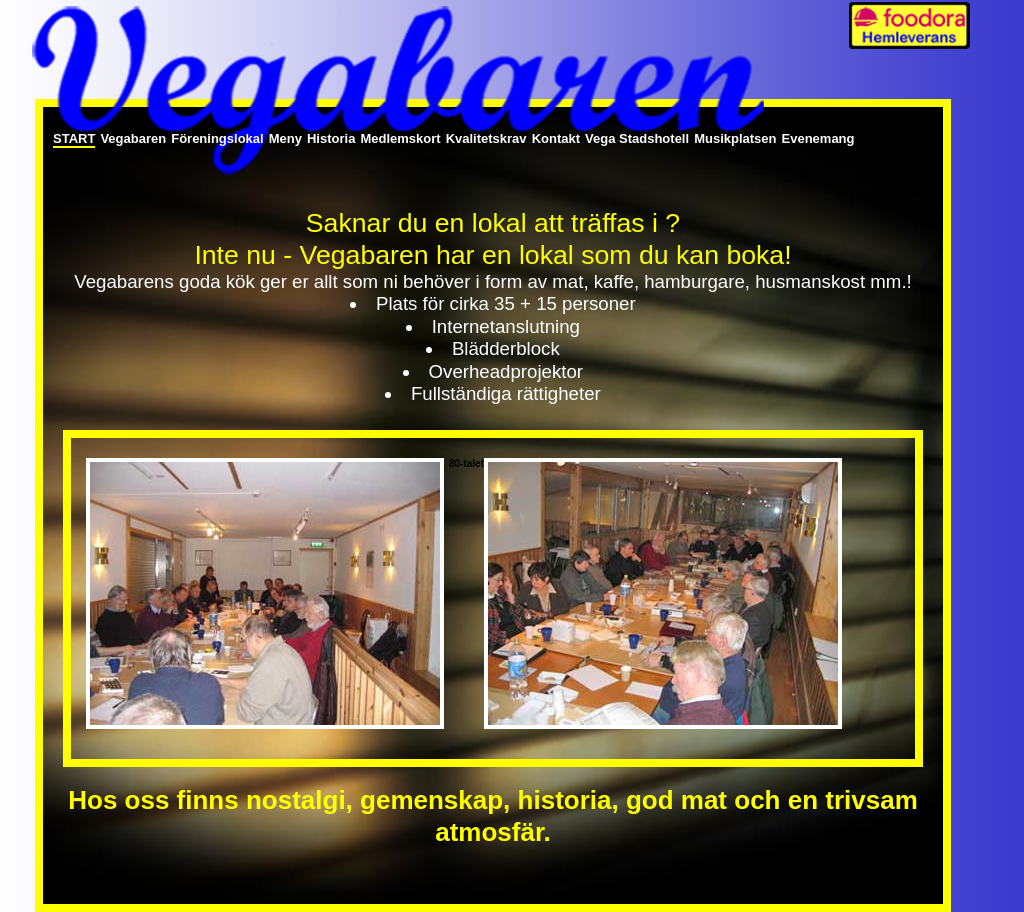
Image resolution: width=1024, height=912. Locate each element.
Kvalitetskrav (486, 138)
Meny (285, 138)
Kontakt (556, 138)
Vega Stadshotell (637, 138)
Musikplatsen (735, 138)
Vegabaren (133, 138)
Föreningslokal (217, 138)
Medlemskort (400, 138)
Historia (331, 138)
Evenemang (818, 138)
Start (74, 138)
